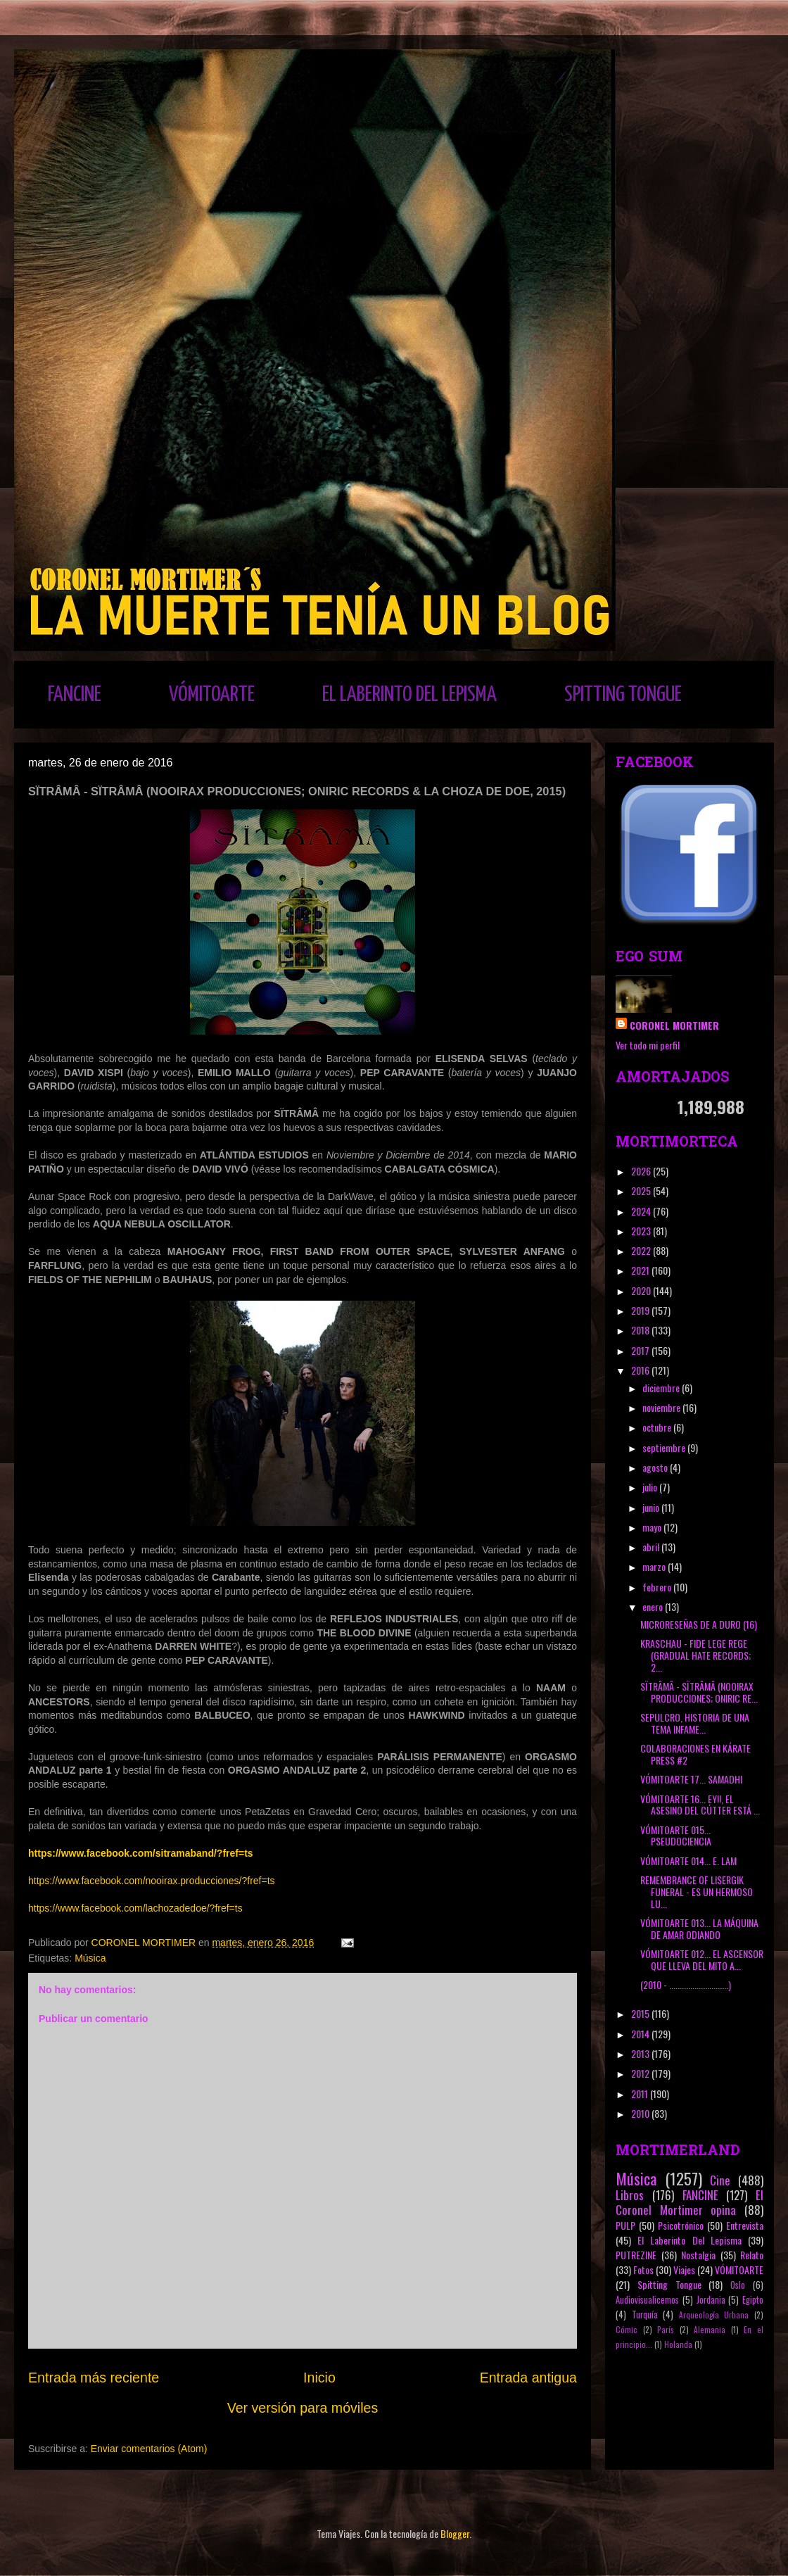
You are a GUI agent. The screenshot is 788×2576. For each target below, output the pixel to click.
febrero (657, 1586)
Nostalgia (698, 2254)
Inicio (319, 2377)
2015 (641, 2013)
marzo (655, 1566)
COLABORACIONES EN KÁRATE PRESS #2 (695, 1754)
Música (90, 1958)
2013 (641, 2053)
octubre (657, 1427)
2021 (641, 1270)
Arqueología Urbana (714, 2315)
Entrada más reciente (93, 2377)
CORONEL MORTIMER (674, 1025)
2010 (641, 2113)
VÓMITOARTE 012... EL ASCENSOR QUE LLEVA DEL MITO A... (701, 1959)
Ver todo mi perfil (648, 1044)
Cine (720, 2180)
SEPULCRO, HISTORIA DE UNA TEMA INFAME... (694, 1723)
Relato (751, 2254)
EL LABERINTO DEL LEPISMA (409, 694)
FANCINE (74, 694)
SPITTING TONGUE (623, 694)
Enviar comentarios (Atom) (149, 2448)
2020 (642, 1290)
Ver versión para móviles (303, 2408)
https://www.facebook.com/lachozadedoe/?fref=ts (135, 1908)
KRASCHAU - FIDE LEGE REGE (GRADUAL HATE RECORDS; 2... (695, 1655)
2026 (642, 1170)
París (665, 2329)
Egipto (752, 2299)
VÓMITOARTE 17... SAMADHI (691, 1779)
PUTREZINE (636, 2254)
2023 (642, 1230)
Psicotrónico (681, 2225)
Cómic (626, 2329)
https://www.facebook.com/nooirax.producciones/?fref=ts (151, 1880)
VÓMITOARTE (212, 694)
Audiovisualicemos (647, 2299)
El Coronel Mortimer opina (689, 2202)
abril (651, 1546)
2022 (642, 1250)
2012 (641, 2073)
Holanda (678, 2344)
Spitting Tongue (669, 2284)
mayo (652, 1527)
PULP (625, 2225)
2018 (641, 1329)
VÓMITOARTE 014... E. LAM (688, 1860)
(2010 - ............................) (685, 1984)
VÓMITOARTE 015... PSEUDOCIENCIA (675, 1835)
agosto (656, 1467)
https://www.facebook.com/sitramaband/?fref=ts (140, 1853)
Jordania (711, 2299)
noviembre (662, 1407)
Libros (630, 2195)
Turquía (645, 2314)
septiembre (664, 1447)
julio (650, 1486)
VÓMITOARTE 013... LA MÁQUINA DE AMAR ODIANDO (699, 1928)
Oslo (737, 2285)
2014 (641, 2033)
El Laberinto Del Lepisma (689, 2240)
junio (651, 1507)
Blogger (454, 2533)
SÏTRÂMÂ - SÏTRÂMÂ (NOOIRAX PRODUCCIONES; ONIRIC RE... (699, 1692)
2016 (641, 1370)
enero (653, 1606)
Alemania (709, 2329)
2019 (641, 1310)
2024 (642, 1211)
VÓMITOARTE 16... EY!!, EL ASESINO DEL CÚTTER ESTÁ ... (700, 1804)
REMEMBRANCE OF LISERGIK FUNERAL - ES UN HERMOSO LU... (696, 1891)
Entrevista (744, 2225)
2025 (642, 1190)
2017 (641, 1350)
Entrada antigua (528, 2377)
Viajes (684, 2269)
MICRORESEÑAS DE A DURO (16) (698, 1624)
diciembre (662, 1387)
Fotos (643, 2269)
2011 (640, 2093)
